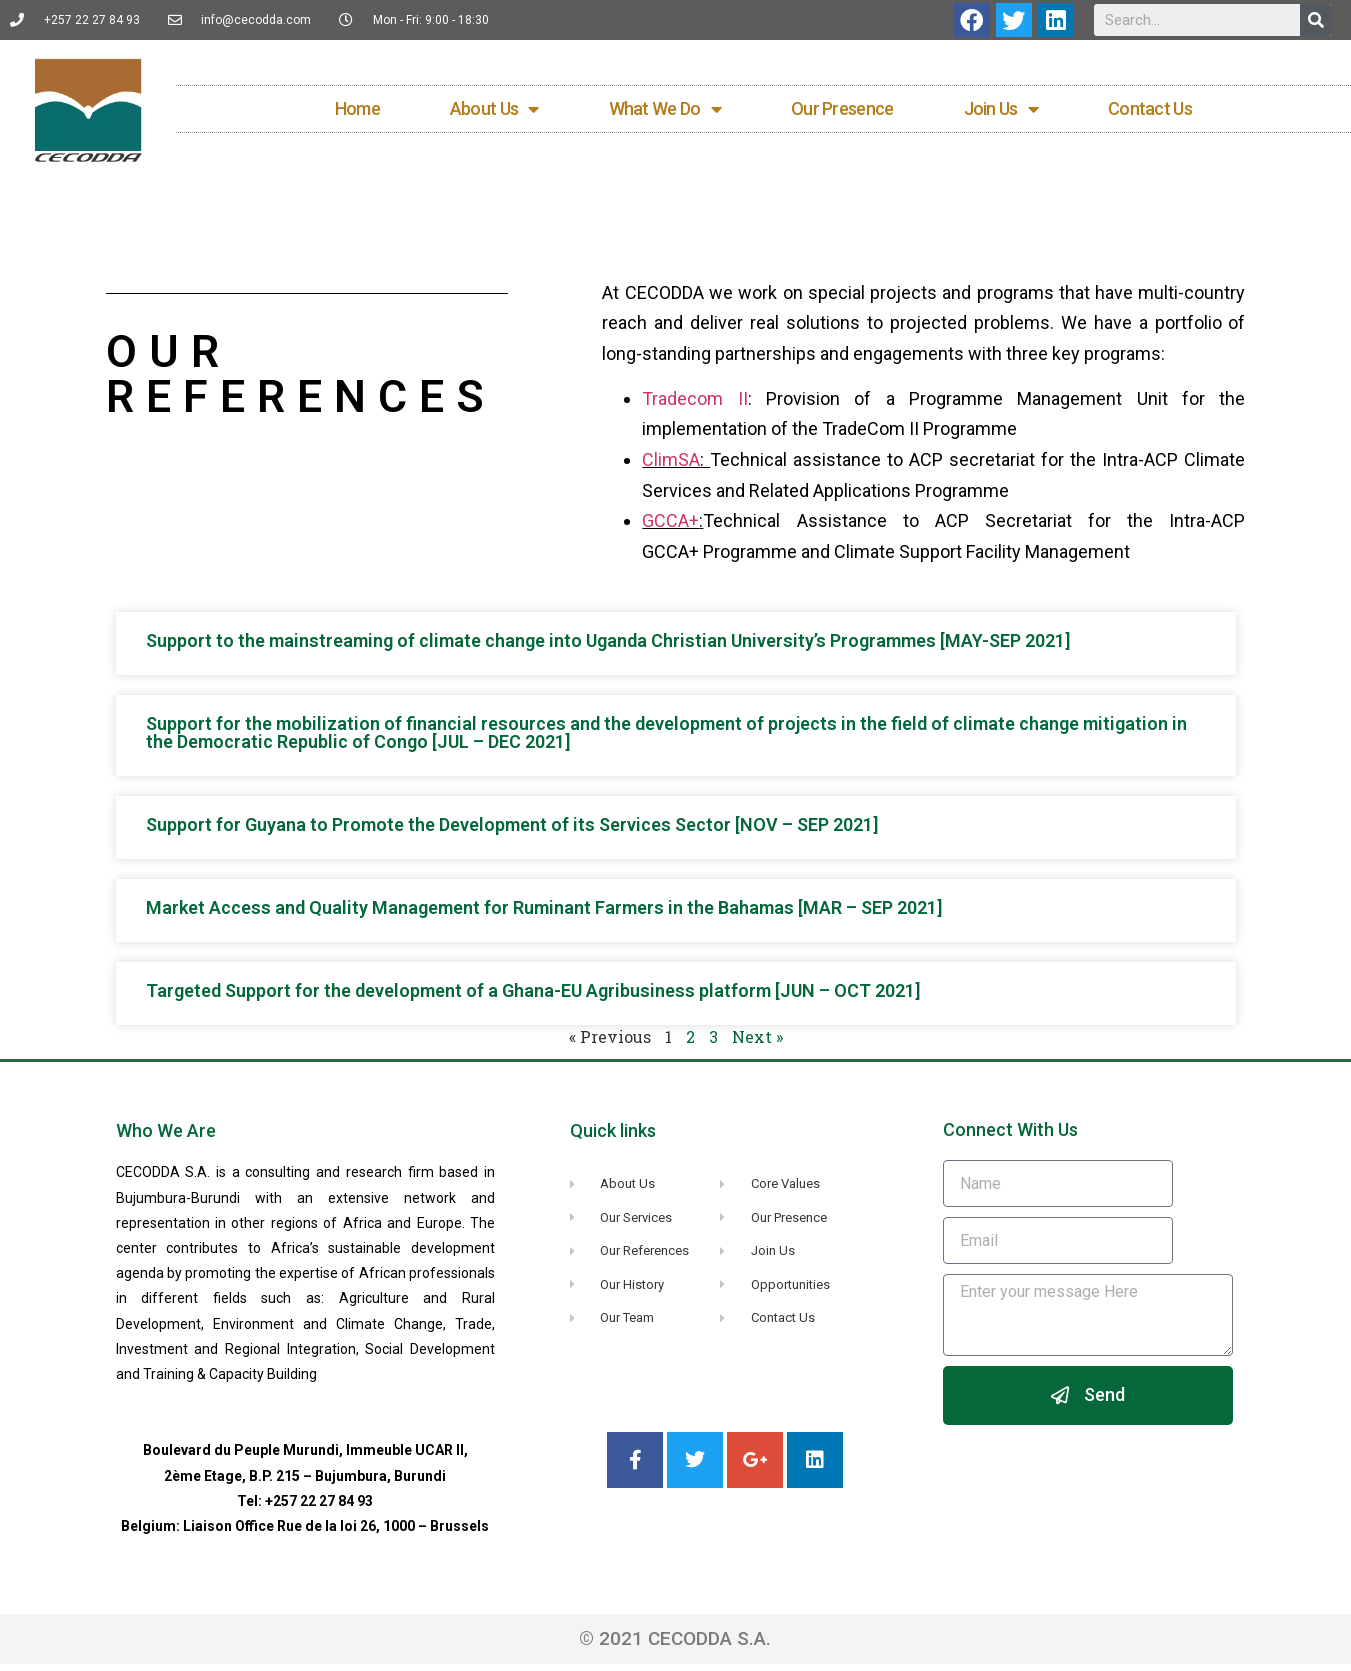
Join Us (1001, 113)
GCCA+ (670, 527)
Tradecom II (694, 405)
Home (357, 112)
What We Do (665, 113)
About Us (494, 113)
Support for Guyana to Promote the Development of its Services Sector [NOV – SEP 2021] (512, 832)
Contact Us (1150, 112)
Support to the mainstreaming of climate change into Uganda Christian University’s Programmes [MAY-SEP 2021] (608, 648)
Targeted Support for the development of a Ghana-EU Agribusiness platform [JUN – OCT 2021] (533, 998)
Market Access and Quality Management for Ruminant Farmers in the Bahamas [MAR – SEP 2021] (544, 915)
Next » (757, 1044)
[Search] (1316, 20)
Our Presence (842, 112)
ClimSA (671, 466)
